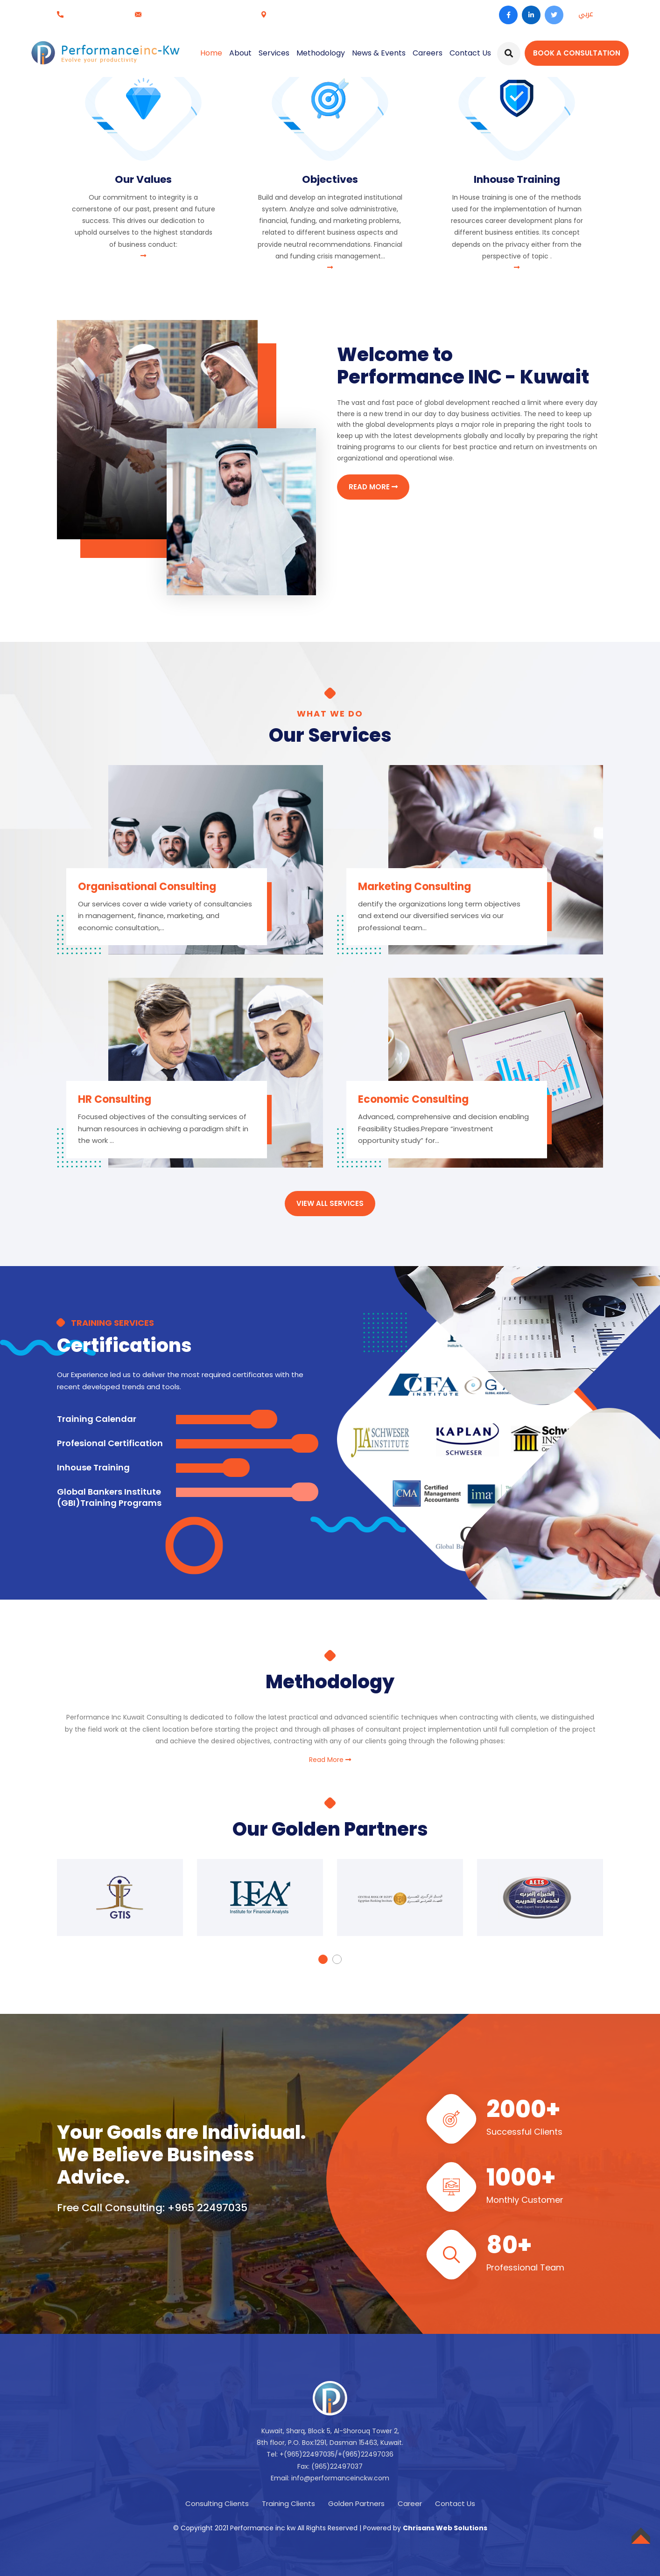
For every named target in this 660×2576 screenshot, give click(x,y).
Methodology (320, 53)
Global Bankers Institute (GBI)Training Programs (109, 1497)
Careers (427, 53)
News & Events (378, 53)
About (240, 53)
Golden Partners (356, 2503)
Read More (330, 1759)
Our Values (143, 179)
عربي (585, 14)
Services (273, 53)
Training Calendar (96, 1419)
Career (410, 2503)
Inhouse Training (517, 179)
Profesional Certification (110, 1443)
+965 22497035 (94, 14)
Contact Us (470, 53)
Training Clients (288, 2503)
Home (211, 53)
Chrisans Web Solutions (445, 2528)
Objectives (330, 179)
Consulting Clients (217, 2503)
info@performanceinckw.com (196, 14)
